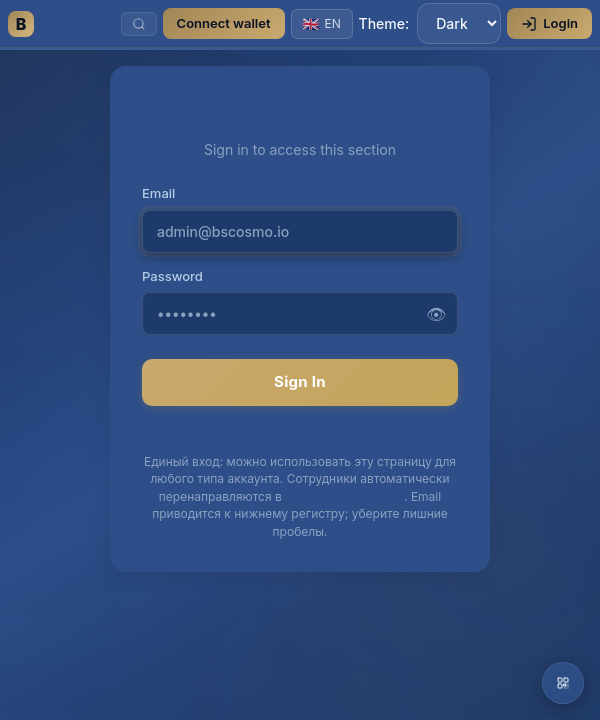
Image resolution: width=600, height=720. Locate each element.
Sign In (300, 381)
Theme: (430, 23)
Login (549, 23)
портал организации (344, 496)
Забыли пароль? (300, 431)
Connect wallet (224, 23)
